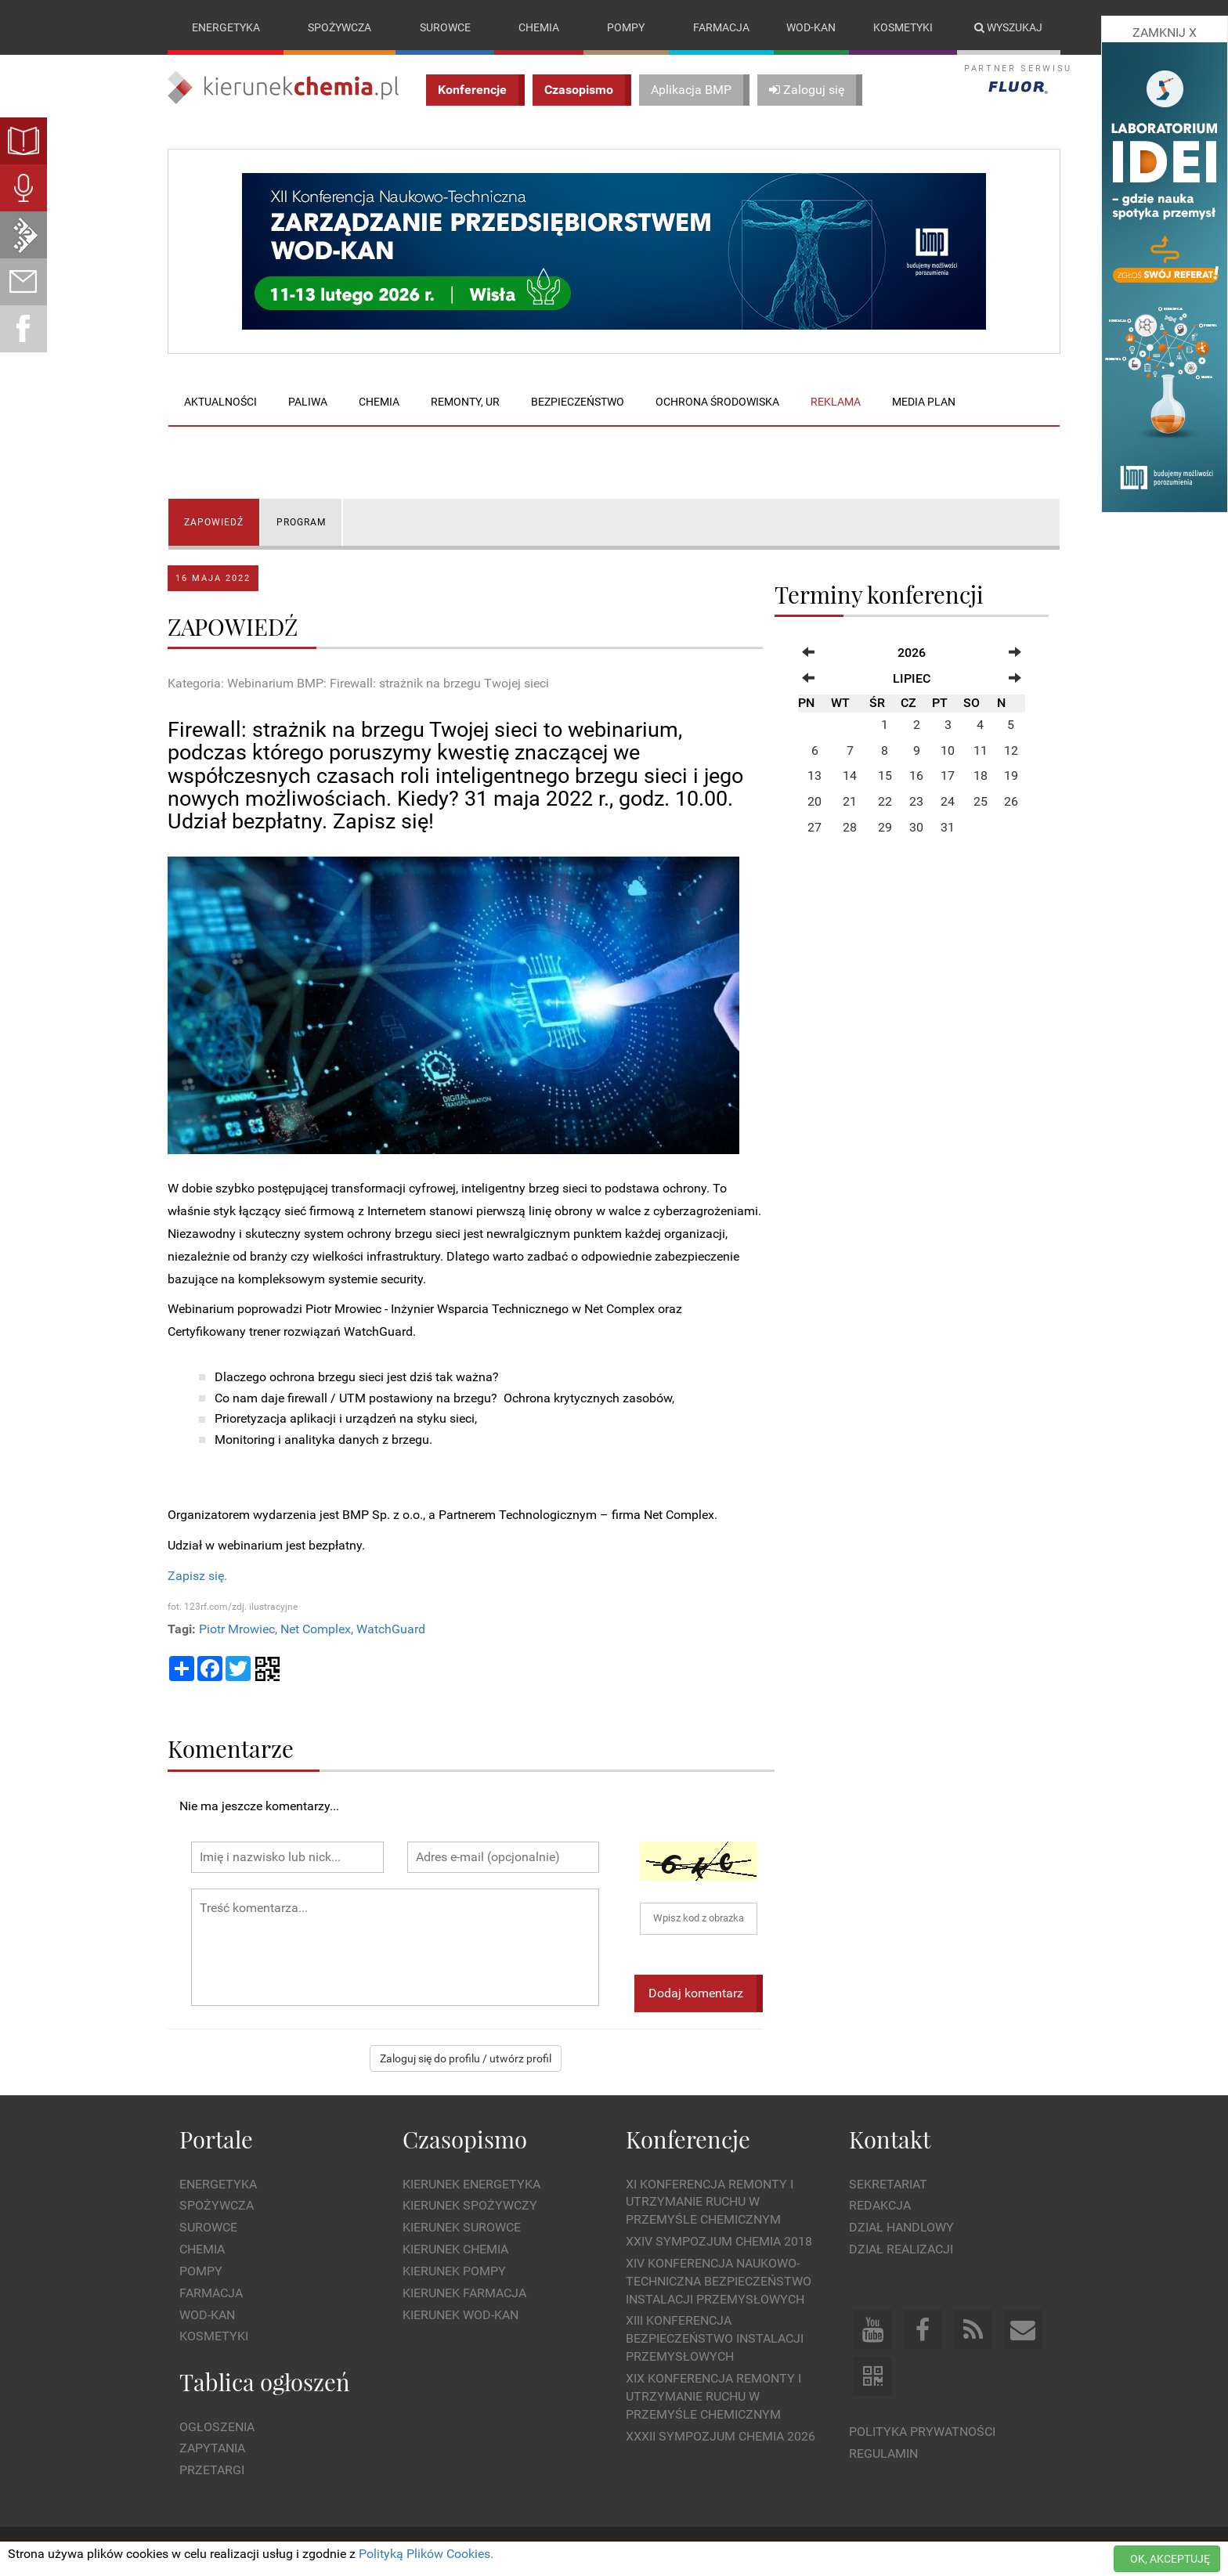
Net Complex (315, 1629)
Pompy (626, 27)
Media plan (923, 401)
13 (814, 776)
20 (814, 802)
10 (948, 750)
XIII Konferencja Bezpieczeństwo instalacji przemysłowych (715, 2339)
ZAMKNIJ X (1164, 32)
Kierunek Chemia (455, 2249)
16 (916, 776)
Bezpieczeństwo (577, 401)
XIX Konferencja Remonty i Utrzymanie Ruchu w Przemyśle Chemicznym (713, 2396)
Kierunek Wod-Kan (460, 2314)
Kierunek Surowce (462, 2227)
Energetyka (226, 27)
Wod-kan (811, 27)
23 (916, 802)
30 (916, 827)
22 (885, 802)
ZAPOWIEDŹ (214, 522)
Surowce (445, 27)
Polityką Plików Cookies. (426, 2553)
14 (850, 776)
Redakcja (880, 2206)
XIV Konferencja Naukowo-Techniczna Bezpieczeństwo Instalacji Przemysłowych (718, 2281)
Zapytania (212, 2448)
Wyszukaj (1008, 27)
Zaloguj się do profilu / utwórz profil (465, 2059)
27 (814, 827)
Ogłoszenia (217, 2426)
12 (1011, 750)
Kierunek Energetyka (471, 2184)
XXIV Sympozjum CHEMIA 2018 (719, 2241)
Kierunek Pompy (454, 2271)
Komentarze (231, 1749)
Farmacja (721, 27)
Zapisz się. (197, 1575)
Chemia (538, 27)
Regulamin (883, 2453)
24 (948, 802)
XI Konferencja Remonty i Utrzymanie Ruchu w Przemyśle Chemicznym (709, 2202)
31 (948, 827)
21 (850, 802)
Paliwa (307, 401)
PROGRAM (301, 522)
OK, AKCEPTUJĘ (1170, 2559)
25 (980, 802)
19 (1011, 776)
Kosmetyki (903, 27)
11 (980, 750)
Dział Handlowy (901, 2227)
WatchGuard (390, 1629)
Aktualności (220, 401)
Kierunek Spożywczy (470, 2206)
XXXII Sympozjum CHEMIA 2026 (720, 2436)
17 (948, 776)
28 (850, 827)
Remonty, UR (465, 401)
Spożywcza (339, 27)
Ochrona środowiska (717, 401)
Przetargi (211, 2469)
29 (885, 827)
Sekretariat (888, 2184)
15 (885, 776)
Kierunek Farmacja (464, 2293)
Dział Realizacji (901, 2249)
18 (980, 776)
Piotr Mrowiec (237, 1629)
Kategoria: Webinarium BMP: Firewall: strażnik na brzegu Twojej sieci (358, 683)
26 (1011, 802)
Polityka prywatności (922, 2431)
